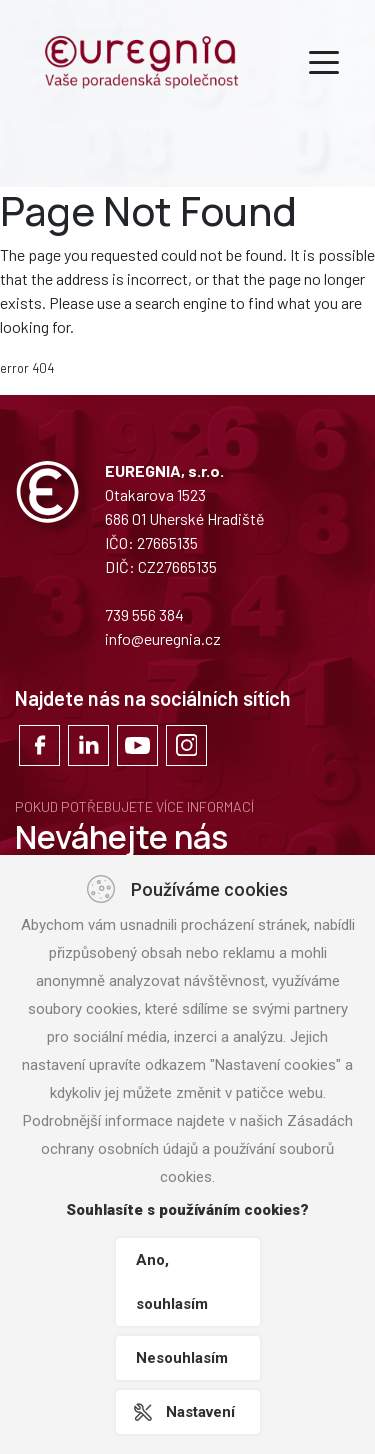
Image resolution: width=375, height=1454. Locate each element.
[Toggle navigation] (324, 61)
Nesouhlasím (182, 1358)
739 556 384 (144, 614)
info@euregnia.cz (163, 638)
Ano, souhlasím (172, 1282)
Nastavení (200, 1412)
